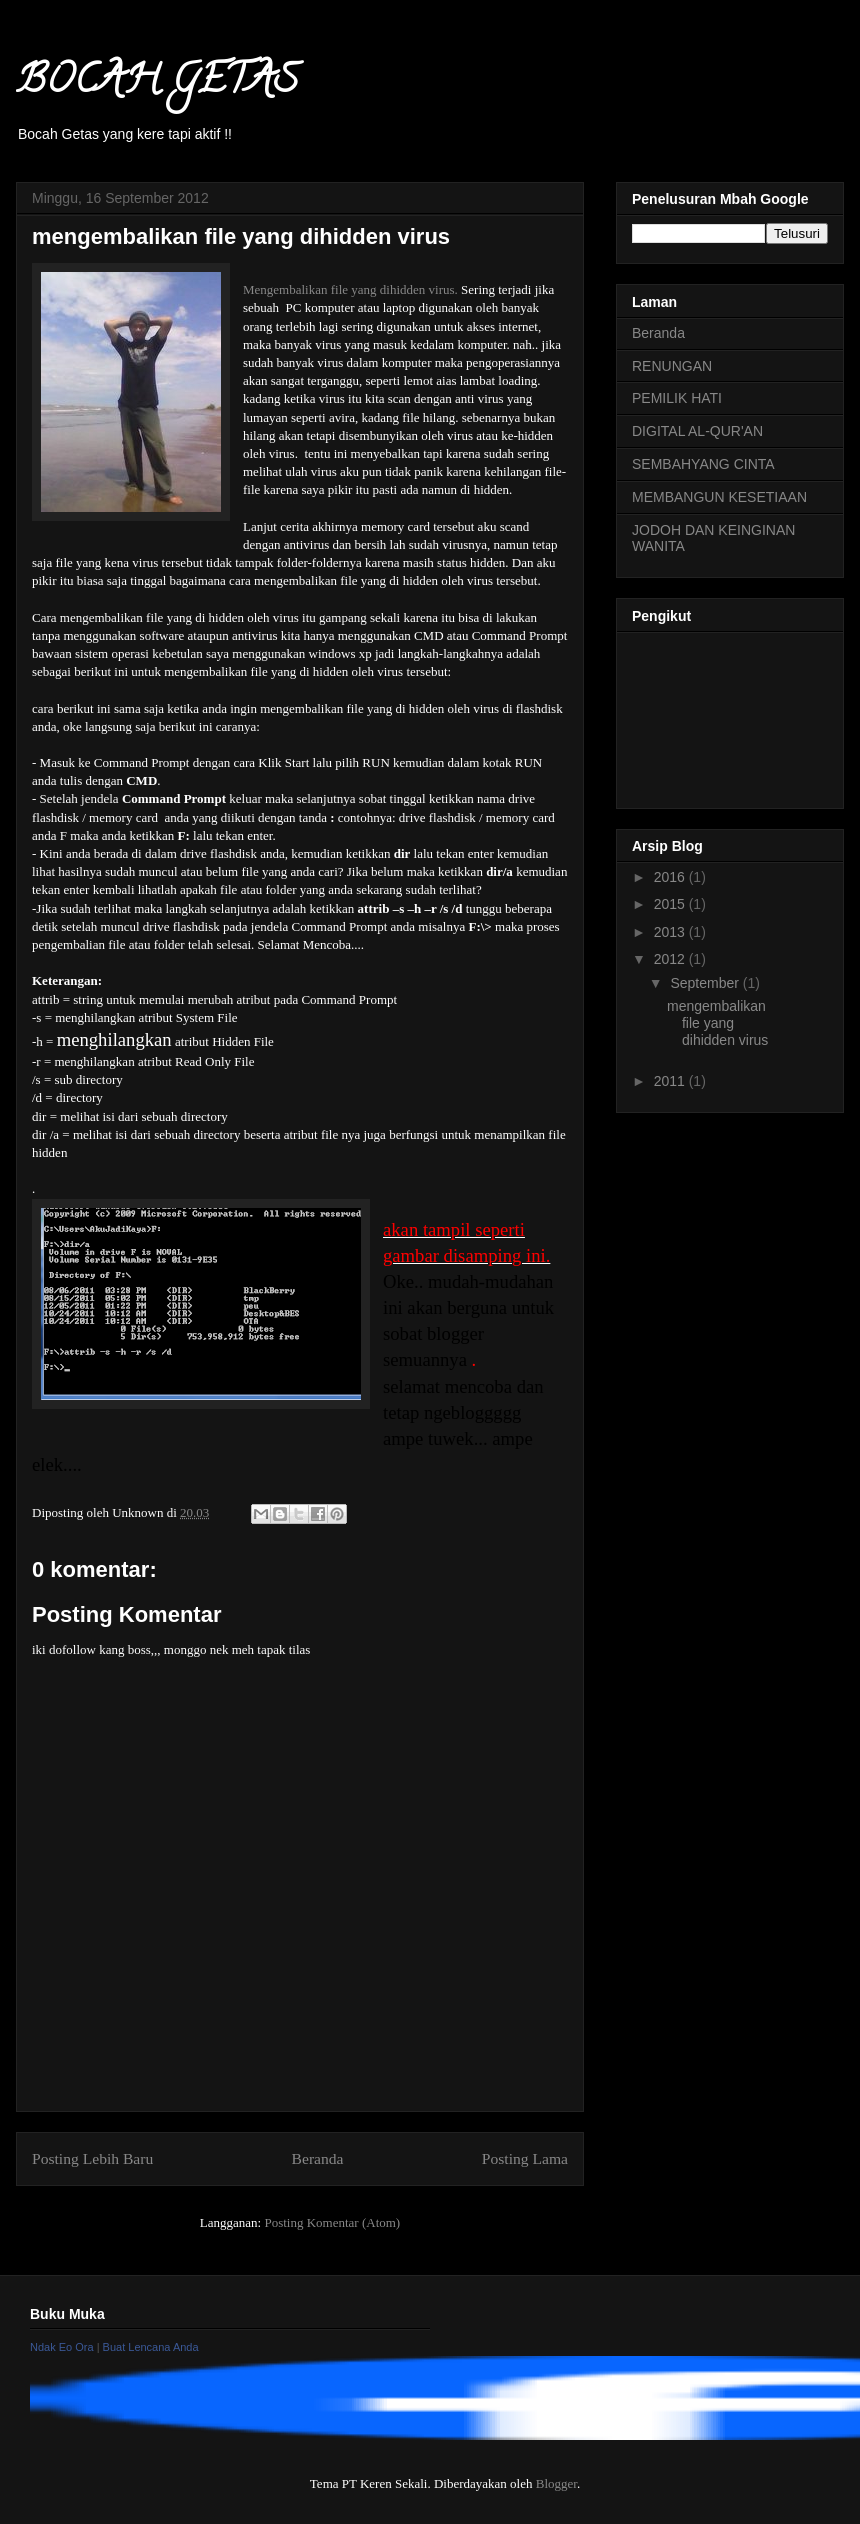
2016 (671, 877)
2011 (671, 1081)
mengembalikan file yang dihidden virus (717, 1023)
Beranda (318, 2158)
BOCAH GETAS (157, 83)
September (706, 983)
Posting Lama (525, 2158)
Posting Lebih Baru (92, 2158)
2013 (671, 932)
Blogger (556, 2483)
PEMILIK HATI (677, 398)
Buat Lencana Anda (151, 2347)
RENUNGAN (672, 366)
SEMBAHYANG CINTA (703, 464)
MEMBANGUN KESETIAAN (719, 497)
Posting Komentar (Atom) (332, 2222)
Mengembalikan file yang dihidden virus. (350, 289)
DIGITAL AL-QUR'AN (697, 431)
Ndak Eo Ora (62, 2347)
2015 (671, 904)
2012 (671, 959)
